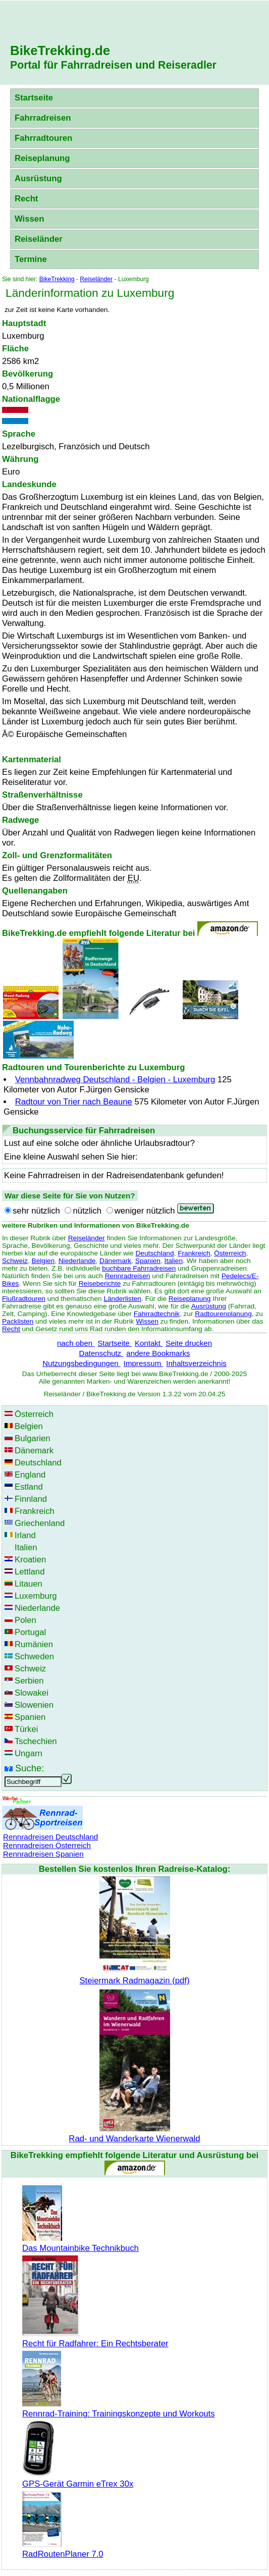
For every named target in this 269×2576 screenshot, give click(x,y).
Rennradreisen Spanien (43, 1854)
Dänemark (115, 1261)
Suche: (29, 1768)
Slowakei (31, 1693)
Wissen (29, 219)
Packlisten (17, 1321)
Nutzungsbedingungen (81, 1363)
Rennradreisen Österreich (47, 1845)
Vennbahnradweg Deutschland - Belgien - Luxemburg (115, 1079)
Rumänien (34, 1644)
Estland (29, 1487)
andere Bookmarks (158, 1353)
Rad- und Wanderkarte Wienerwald (134, 2133)
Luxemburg (36, 1596)
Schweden (34, 1656)
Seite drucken (189, 1343)
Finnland (31, 1499)
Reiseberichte (100, 1283)
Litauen (28, 1584)
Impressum (144, 1363)
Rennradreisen (127, 1276)
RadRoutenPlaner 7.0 (62, 2549)
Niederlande (77, 1261)
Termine (31, 259)
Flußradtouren (23, 1298)
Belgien (43, 1261)
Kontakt (149, 1343)
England (30, 1475)
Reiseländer (39, 239)
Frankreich (194, 1253)
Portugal (30, 1632)
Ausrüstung (38, 178)
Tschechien (36, 1741)
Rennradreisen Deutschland (50, 1836)
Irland (25, 1535)
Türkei (26, 1729)
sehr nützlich (36, 1211)
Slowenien (34, 1705)
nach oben (75, 1343)
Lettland (29, 1571)
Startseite (34, 97)
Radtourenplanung (223, 1314)
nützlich (87, 1211)
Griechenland (40, 1523)
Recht (26, 198)
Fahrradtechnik (157, 1314)
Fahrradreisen (43, 118)
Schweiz (15, 1261)
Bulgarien (32, 1438)
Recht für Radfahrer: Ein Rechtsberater (95, 2338)
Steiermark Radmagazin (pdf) (134, 1975)
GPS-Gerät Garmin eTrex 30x (77, 2479)
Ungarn (28, 1753)
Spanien (147, 1261)
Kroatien (30, 1559)
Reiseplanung (42, 158)
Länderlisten (122, 1298)
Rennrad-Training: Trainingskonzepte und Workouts (118, 2409)
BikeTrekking (57, 279)
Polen (25, 1620)
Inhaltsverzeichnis (196, 1363)
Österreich (230, 1253)
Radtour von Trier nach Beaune (73, 1102)
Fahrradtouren (43, 138)
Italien (174, 1261)
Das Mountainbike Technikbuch (80, 2243)
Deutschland (155, 1253)
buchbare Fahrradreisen (139, 1268)
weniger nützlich (145, 1211)
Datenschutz (101, 1353)
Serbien (29, 1681)
